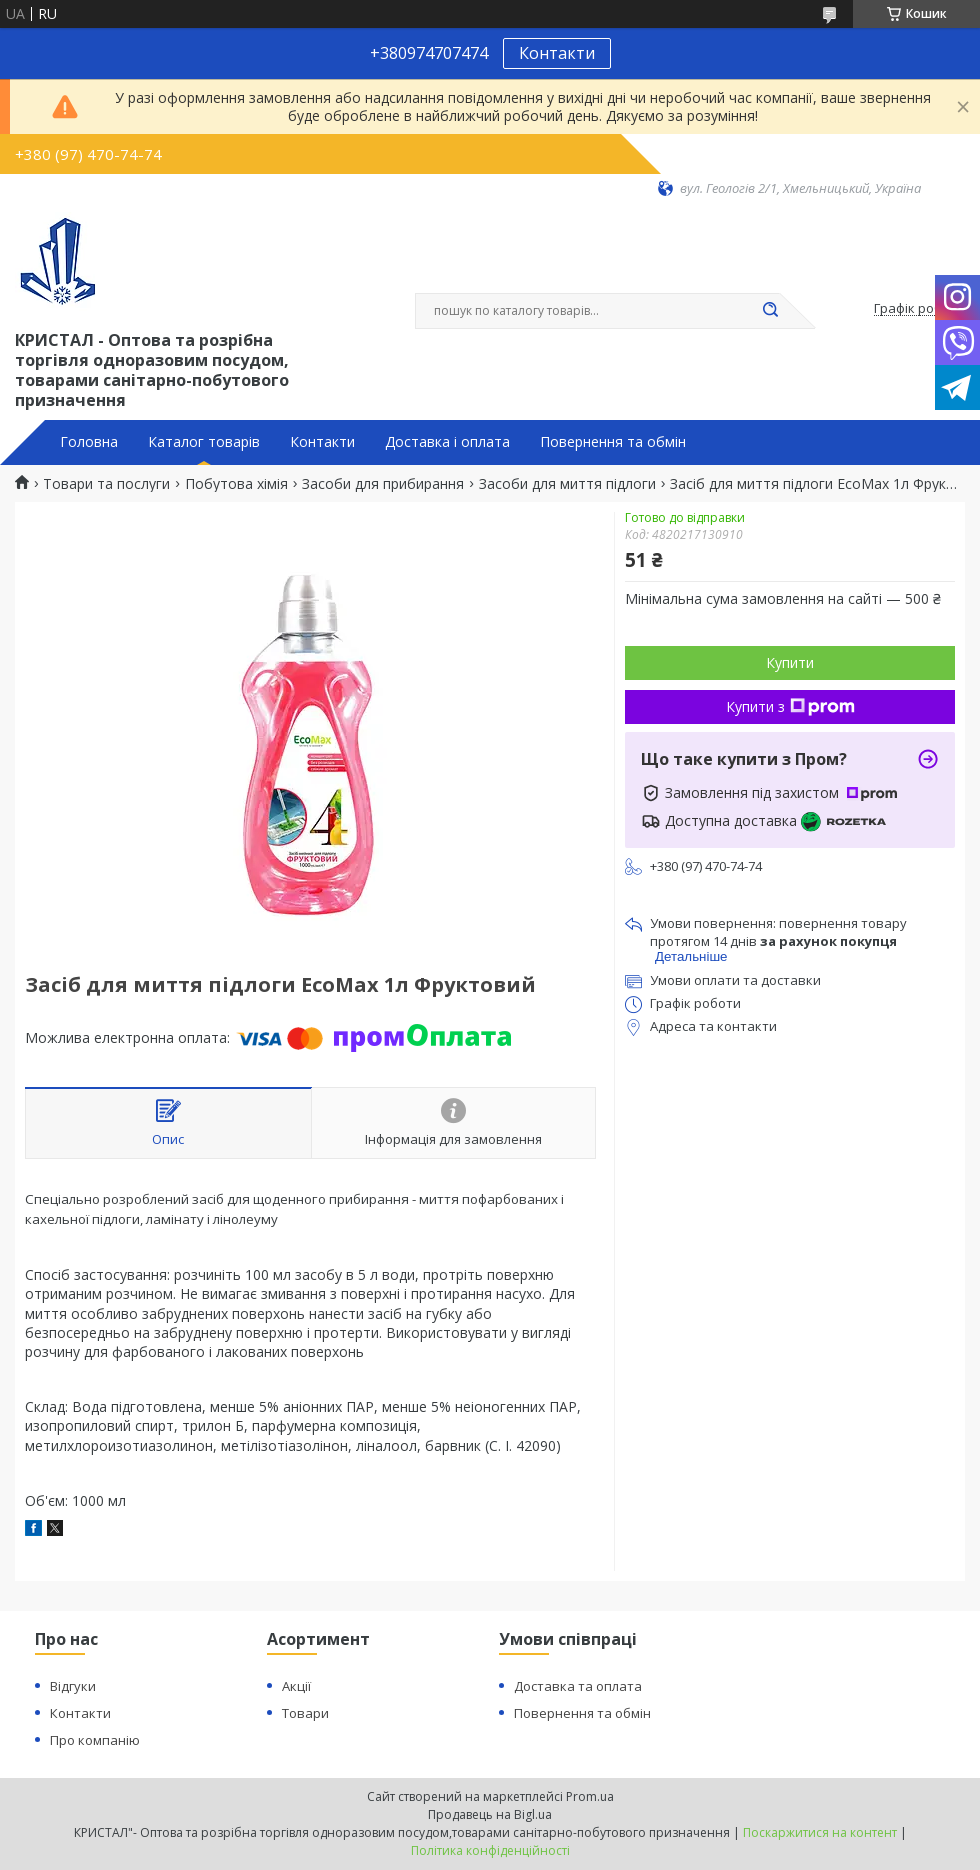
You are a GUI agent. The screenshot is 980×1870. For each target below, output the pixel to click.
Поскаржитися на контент (820, 1832)
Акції (296, 1686)
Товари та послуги (106, 484)
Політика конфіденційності (490, 1850)
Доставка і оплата (447, 442)
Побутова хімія (236, 484)
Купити (790, 662)
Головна (89, 442)
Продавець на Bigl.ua (490, 1814)
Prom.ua (590, 1796)
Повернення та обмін (613, 442)
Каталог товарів (204, 442)
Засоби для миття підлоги (567, 484)
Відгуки (73, 1686)
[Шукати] (770, 311)
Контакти (557, 53)
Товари (305, 1713)
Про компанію (95, 1740)
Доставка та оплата (578, 1686)
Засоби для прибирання (383, 484)
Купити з (790, 706)
